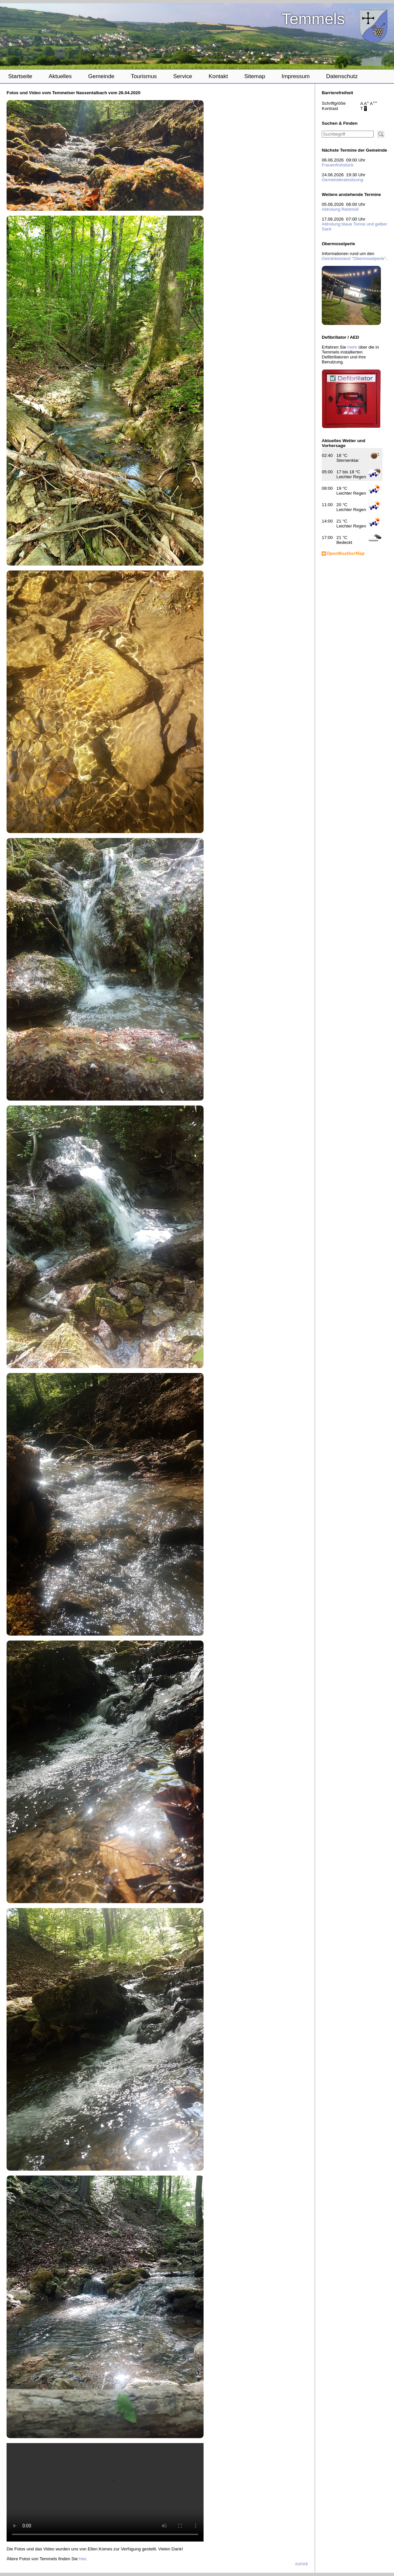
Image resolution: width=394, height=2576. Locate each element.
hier (82, 2558)
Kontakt (218, 76)
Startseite (20, 76)
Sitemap (254, 76)
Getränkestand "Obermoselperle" (354, 258)
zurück (301, 2563)
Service (182, 76)
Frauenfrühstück (337, 164)
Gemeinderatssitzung (342, 179)
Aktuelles (60, 76)
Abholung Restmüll (340, 209)
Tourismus (144, 76)
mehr (352, 347)
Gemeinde (101, 76)
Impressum (296, 76)
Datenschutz (342, 76)
